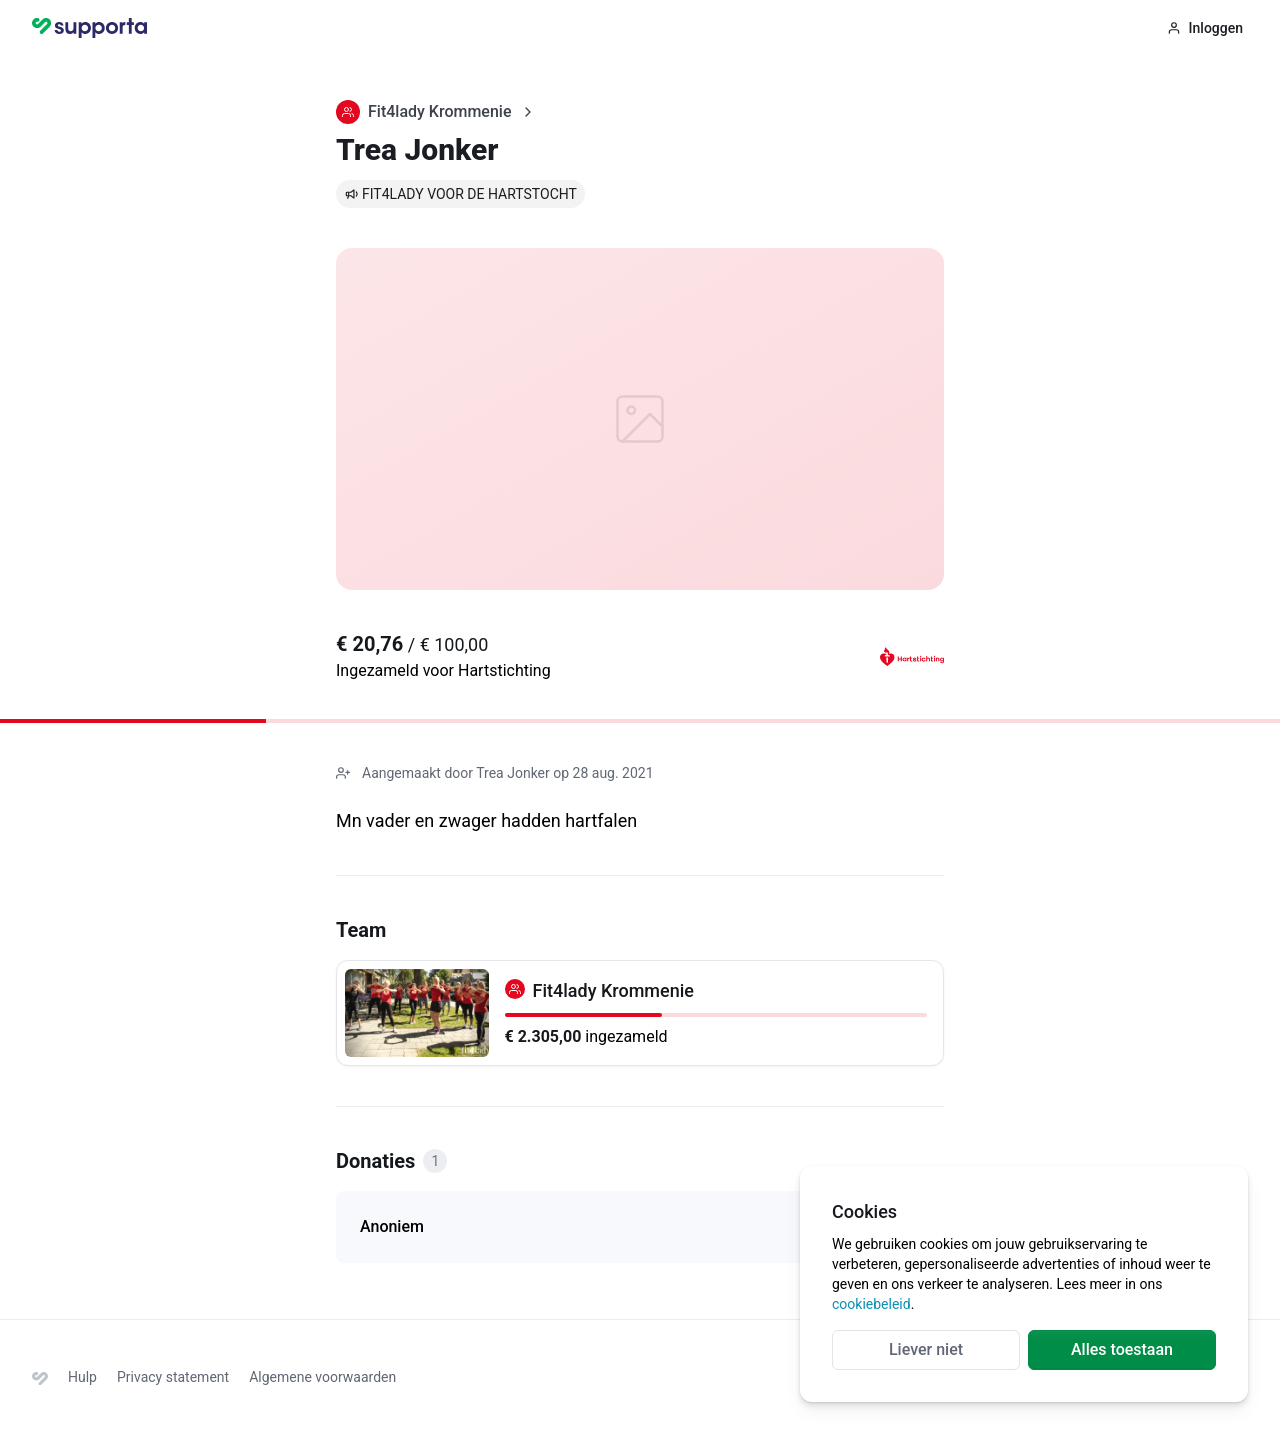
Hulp (82, 1377)
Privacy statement (173, 1377)
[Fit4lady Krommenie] (640, 1013)
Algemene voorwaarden (322, 1377)
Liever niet (926, 1349)
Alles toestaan (1122, 1349)
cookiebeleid (871, 1304)
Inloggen (1205, 28)
